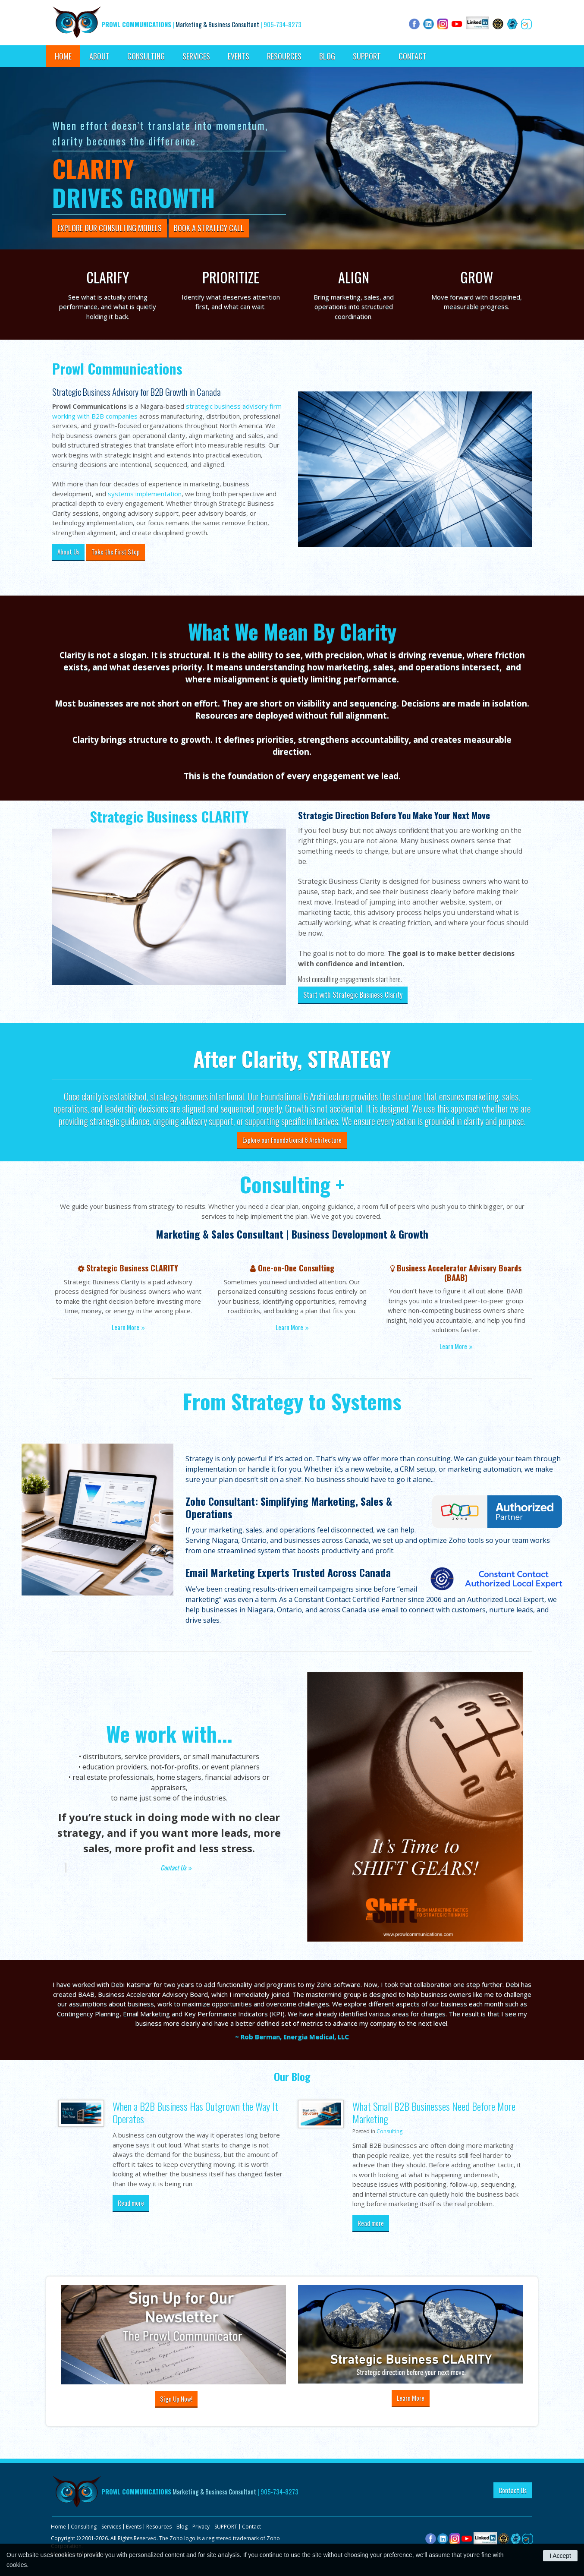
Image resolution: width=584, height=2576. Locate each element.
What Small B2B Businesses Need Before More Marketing (433, 2112)
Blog (327, 56)
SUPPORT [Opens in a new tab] (367, 56)
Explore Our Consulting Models (109, 227)
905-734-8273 (282, 24)
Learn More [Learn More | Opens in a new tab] (453, 1346)
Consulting (146, 56)
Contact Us (173, 1867)
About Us (68, 551)
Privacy (201, 2526)
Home (63, 56)
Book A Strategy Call (209, 227)
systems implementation (145, 493)
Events (238, 56)
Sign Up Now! (176, 2398)
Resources (284, 56)
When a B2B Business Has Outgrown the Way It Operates (195, 2112)
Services (196, 56)
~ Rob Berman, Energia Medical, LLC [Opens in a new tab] (292, 2036)
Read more (131, 2202)
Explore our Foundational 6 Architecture (292, 1140)
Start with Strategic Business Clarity (352, 995)
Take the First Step (115, 551)
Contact (413, 56)
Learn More (125, 1327)
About (99, 56)
